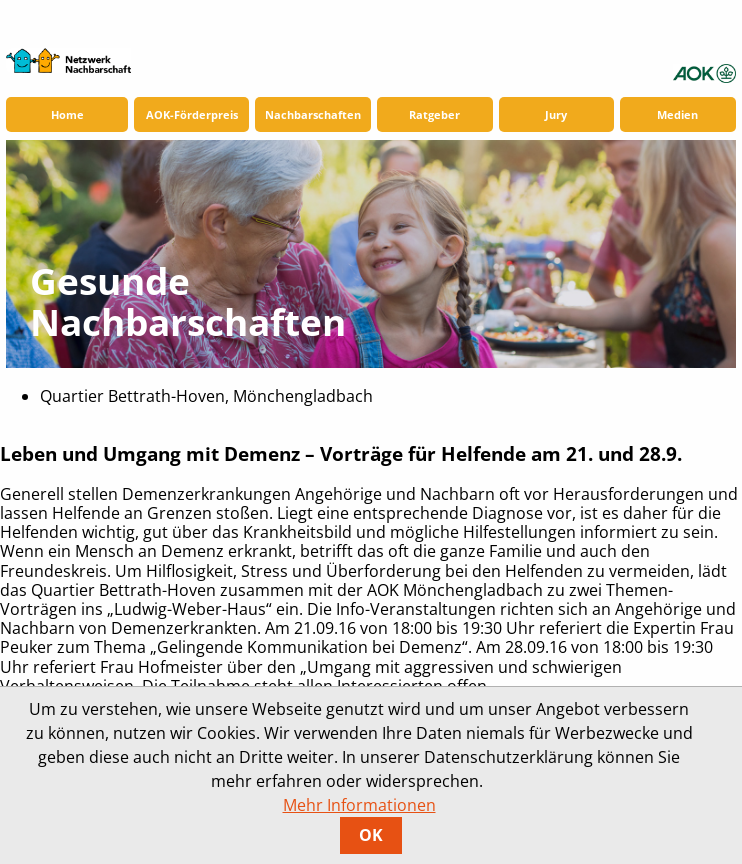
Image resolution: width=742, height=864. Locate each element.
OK (371, 835)
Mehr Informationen (359, 805)
